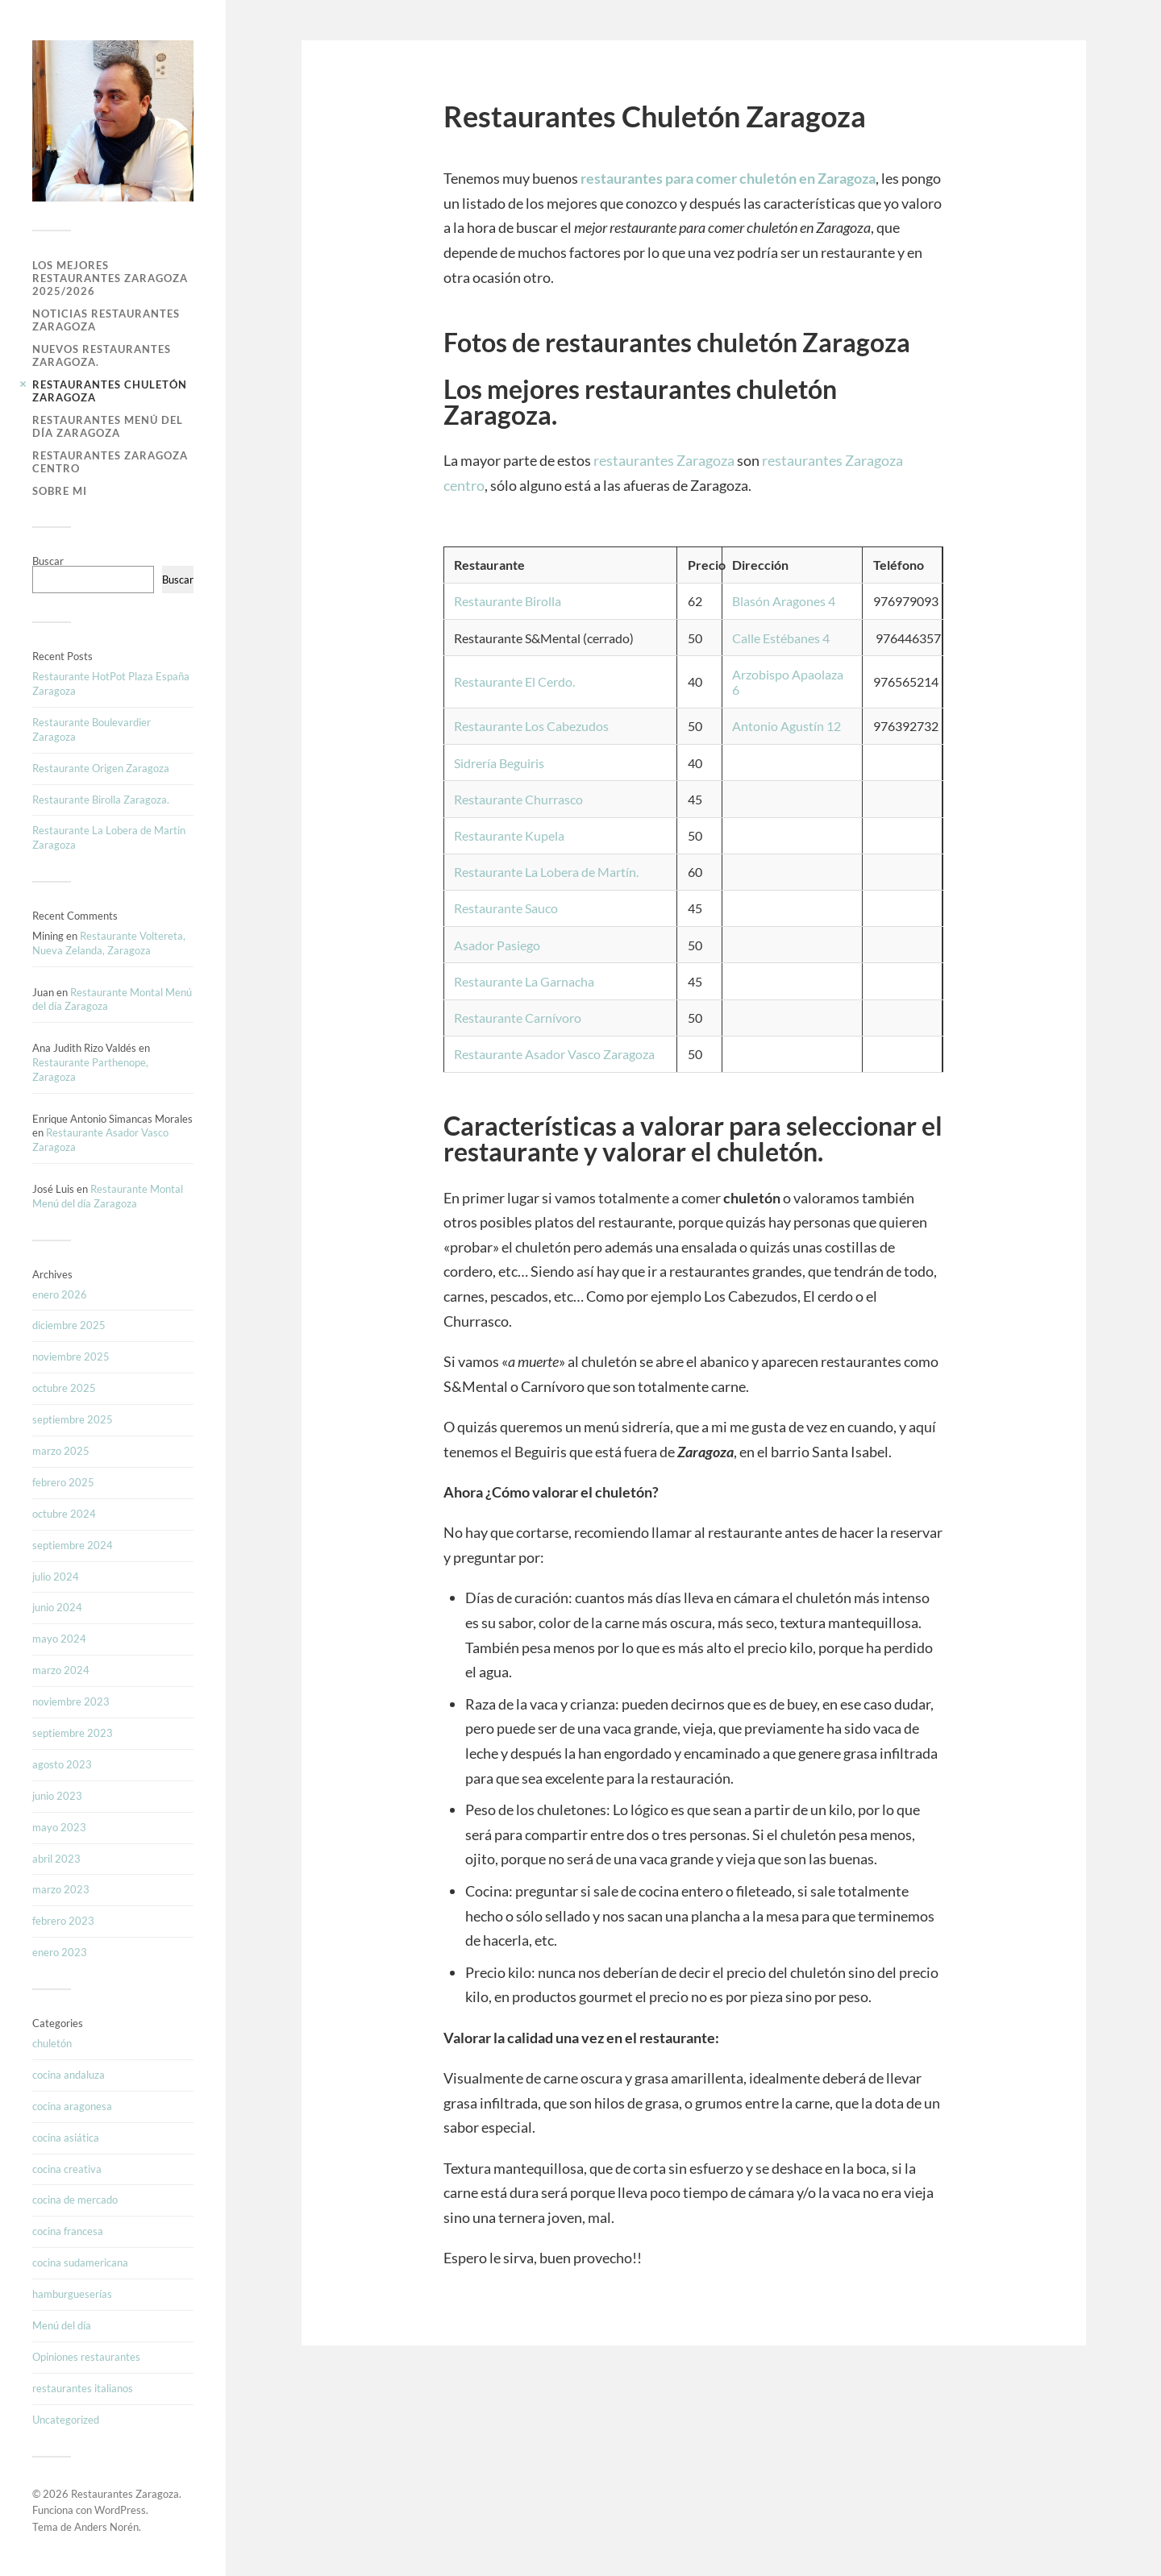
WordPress (120, 2509)
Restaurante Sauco (506, 908)
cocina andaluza (68, 2074)
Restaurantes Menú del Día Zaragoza (107, 426)
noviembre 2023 (71, 1701)
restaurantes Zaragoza (663, 460)
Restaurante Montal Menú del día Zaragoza (107, 1196)
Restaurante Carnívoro (517, 1017)
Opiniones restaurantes (86, 2356)
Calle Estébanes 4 (781, 638)
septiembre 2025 (72, 1419)
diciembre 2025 (69, 1325)
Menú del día (61, 2325)
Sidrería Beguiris (499, 763)
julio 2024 (55, 1576)
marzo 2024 (60, 1670)
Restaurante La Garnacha (524, 981)
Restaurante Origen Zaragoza (100, 768)
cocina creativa (67, 2169)
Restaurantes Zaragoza (125, 2493)
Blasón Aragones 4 (783, 601)
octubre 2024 (64, 1513)
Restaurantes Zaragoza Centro (110, 462)
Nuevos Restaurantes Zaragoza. (101, 355)
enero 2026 (59, 1294)
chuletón (52, 2043)
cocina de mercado (75, 2199)
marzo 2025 (60, 1450)
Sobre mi (59, 490)
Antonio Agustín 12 (786, 725)
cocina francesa (67, 2231)
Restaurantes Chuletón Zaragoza (109, 391)
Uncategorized (65, 2419)
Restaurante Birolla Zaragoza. (100, 799)
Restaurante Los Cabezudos (531, 725)
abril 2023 (56, 1858)
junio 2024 (57, 1607)
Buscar (48, 561)
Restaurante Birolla (507, 601)
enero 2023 (59, 1952)
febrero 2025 (63, 1482)
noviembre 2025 (71, 1356)
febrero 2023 (63, 1920)
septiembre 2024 (72, 1545)
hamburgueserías (72, 2293)
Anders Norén (106, 2526)
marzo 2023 (60, 1889)
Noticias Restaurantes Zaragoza (106, 320)
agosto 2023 (62, 1764)
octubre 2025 (64, 1387)
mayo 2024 (59, 1638)
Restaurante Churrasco (518, 799)
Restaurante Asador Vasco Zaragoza (554, 1054)
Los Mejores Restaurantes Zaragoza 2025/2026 (110, 278)
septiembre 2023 (72, 1732)
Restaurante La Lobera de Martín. (546, 871)
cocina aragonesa (72, 2106)
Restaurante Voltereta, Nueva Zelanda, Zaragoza (108, 943)
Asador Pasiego (497, 945)
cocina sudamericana (80, 2262)
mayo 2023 (59, 1827)
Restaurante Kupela (509, 835)
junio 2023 (57, 1795)
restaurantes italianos (82, 2388)
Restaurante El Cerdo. (514, 681)
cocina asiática (65, 2137)
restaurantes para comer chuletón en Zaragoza (728, 178)
